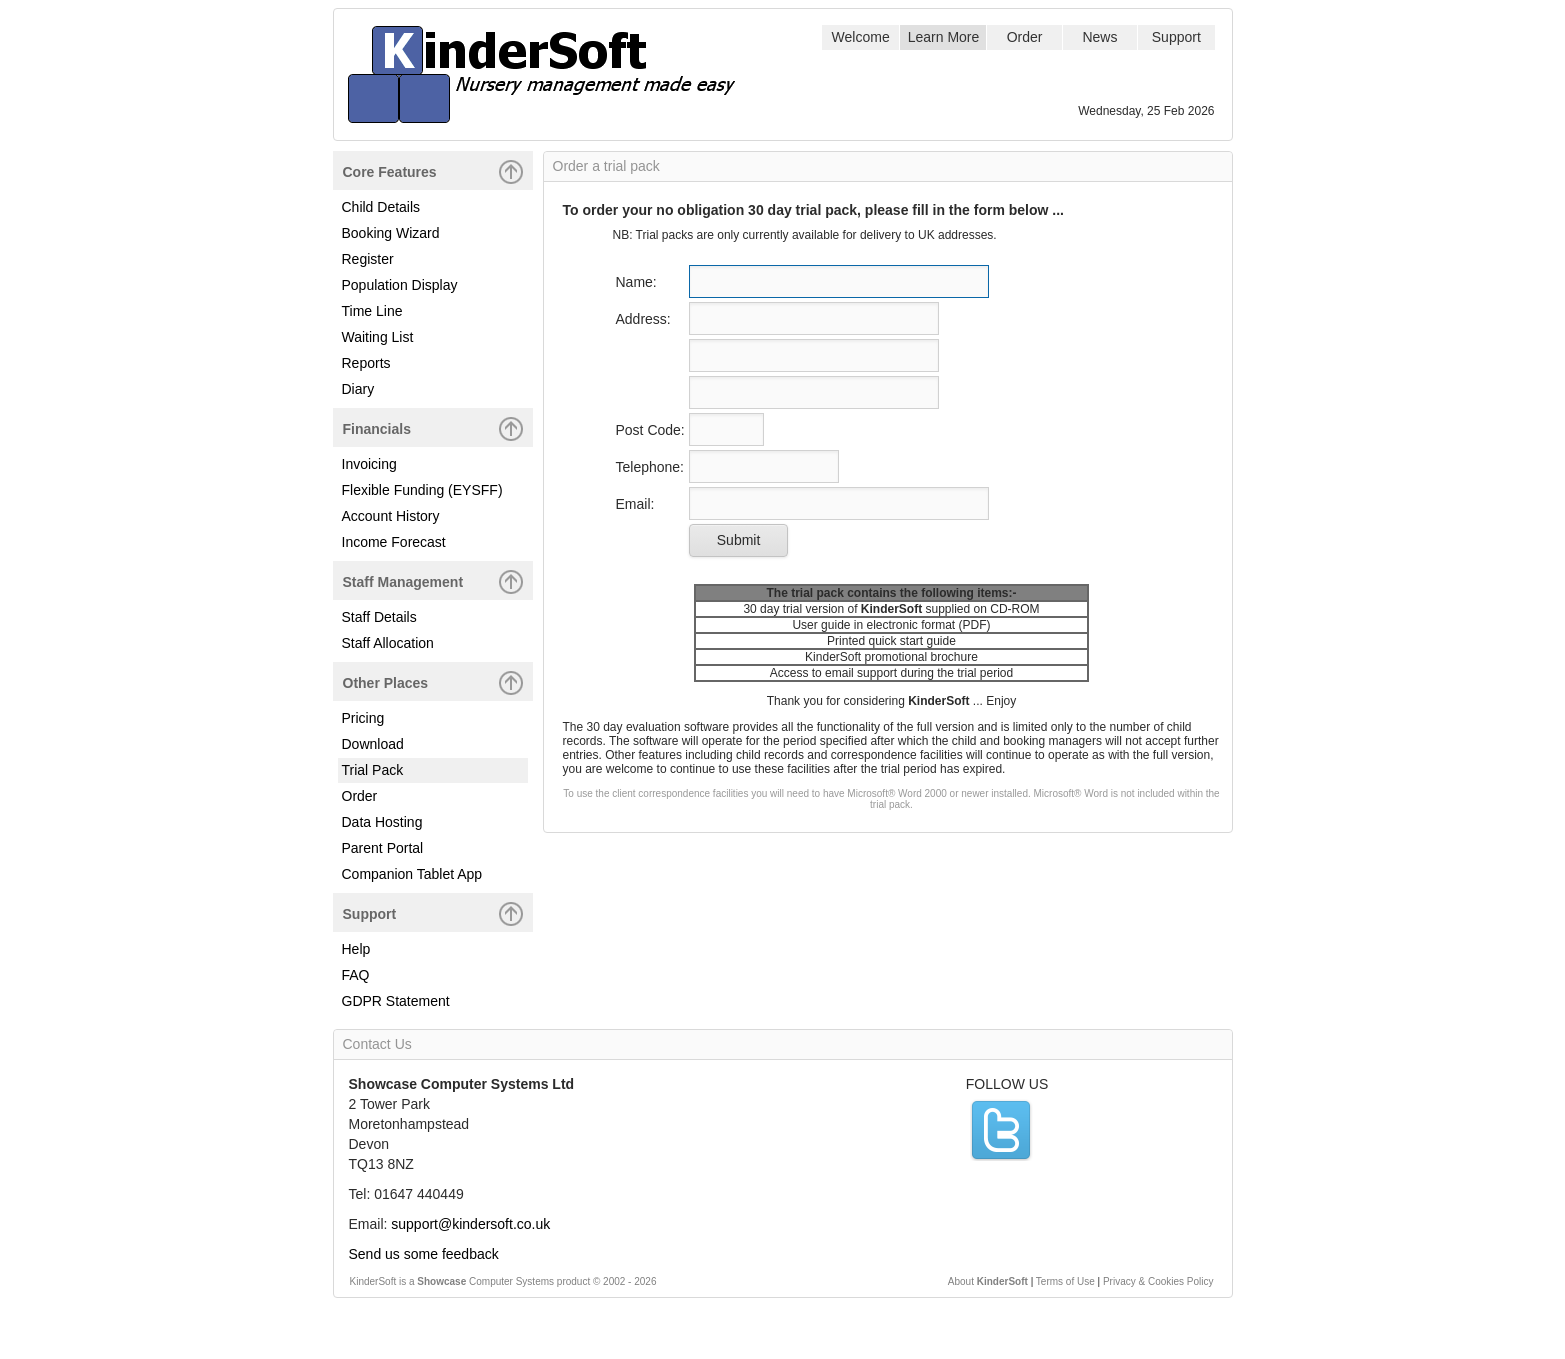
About (988, 1281)
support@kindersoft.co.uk (470, 1224)
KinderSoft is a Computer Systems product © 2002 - (503, 1281)
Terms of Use (1065, 1281)
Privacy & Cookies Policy (1158, 1281)
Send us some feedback (424, 1254)
